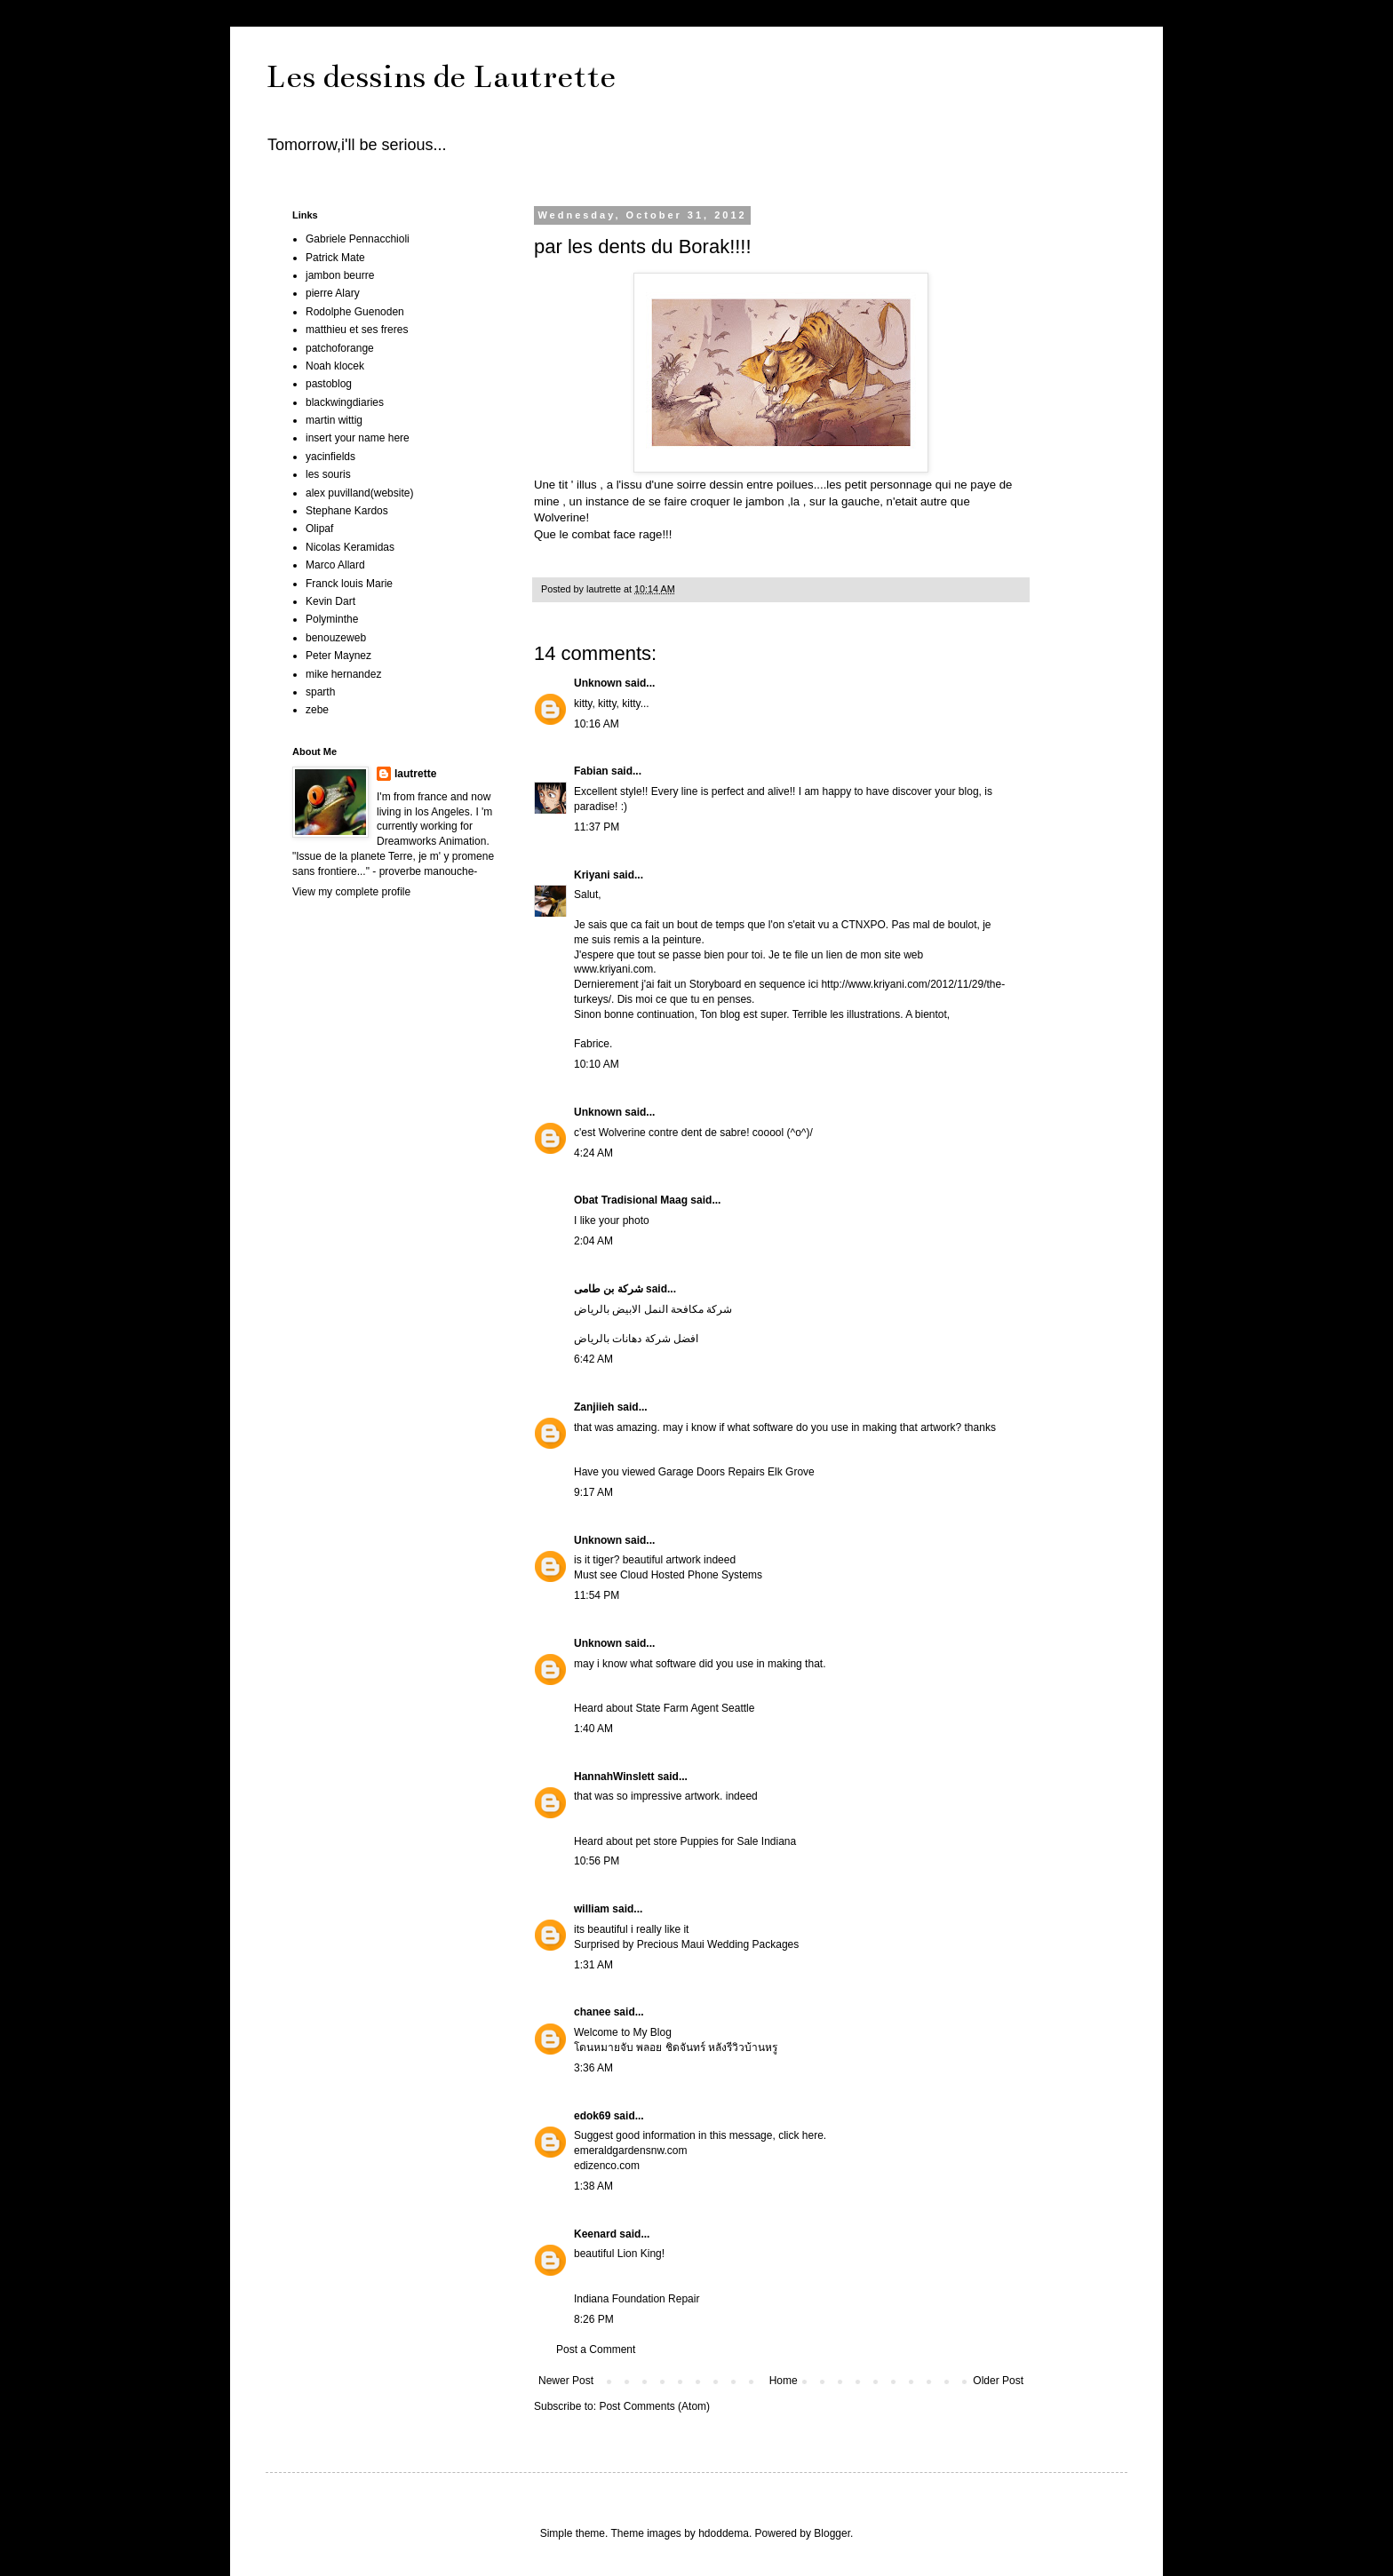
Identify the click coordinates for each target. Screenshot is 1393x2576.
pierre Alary (333, 293)
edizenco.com (607, 2165)
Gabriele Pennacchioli (358, 239)
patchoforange (340, 348)
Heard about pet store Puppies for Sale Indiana (685, 1841)
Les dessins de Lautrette (441, 76)
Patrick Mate (335, 257)
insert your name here (358, 438)
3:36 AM (593, 2068)
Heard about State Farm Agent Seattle (664, 1708)
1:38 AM (593, 2186)
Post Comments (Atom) (654, 2406)
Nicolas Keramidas (350, 547)
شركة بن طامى (608, 1289)
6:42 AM (593, 1359)
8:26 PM (594, 2319)
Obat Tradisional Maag (631, 1200)
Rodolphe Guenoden (355, 312)
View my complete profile (351, 892)
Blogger (832, 2533)
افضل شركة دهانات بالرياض (636, 1338)
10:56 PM (596, 1861)
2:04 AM (593, 1241)
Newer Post (565, 2380)
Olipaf (319, 528)
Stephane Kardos (347, 511)
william (591, 1909)
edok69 (592, 2116)
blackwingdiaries (345, 402)
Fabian (591, 771)
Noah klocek (335, 366)
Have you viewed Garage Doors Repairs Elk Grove (694, 1472)
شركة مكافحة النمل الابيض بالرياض (653, 1309)
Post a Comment (595, 2349)
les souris (328, 474)
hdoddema (723, 2533)
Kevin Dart (330, 601)
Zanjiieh (594, 1407)
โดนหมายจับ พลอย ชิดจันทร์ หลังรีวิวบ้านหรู (675, 2047)
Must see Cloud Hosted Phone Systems (668, 1575)
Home (783, 2380)
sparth (320, 692)
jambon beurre (340, 275)
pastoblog (329, 384)
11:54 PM (596, 1595)
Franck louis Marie (349, 583)
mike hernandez (343, 674)
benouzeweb (336, 638)
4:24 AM (593, 1153)
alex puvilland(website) (359, 493)
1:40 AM (593, 1728)
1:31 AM (593, 1965)
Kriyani (592, 875)
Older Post (998, 2380)
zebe (317, 710)
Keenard (595, 2234)
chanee (592, 2012)
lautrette (415, 773)
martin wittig (334, 420)
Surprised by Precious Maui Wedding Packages (686, 1944)
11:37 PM (596, 827)
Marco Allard (335, 565)
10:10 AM (596, 1064)
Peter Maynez (338, 655)
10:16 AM (596, 724)
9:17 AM (593, 1492)
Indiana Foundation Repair (636, 2299)
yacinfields (330, 456)
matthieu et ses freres (357, 329)
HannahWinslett (614, 1776)
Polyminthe (332, 619)
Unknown (598, 683)
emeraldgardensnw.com (630, 2150)
